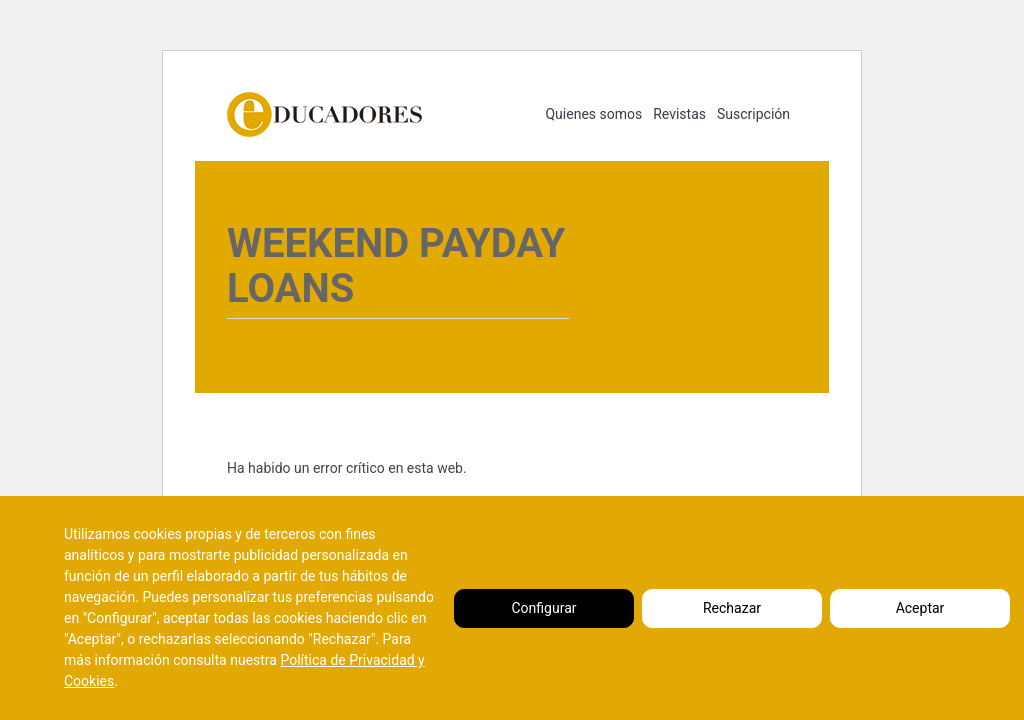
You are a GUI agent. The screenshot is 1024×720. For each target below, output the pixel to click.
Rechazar (732, 608)
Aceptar (920, 608)
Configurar (544, 608)
